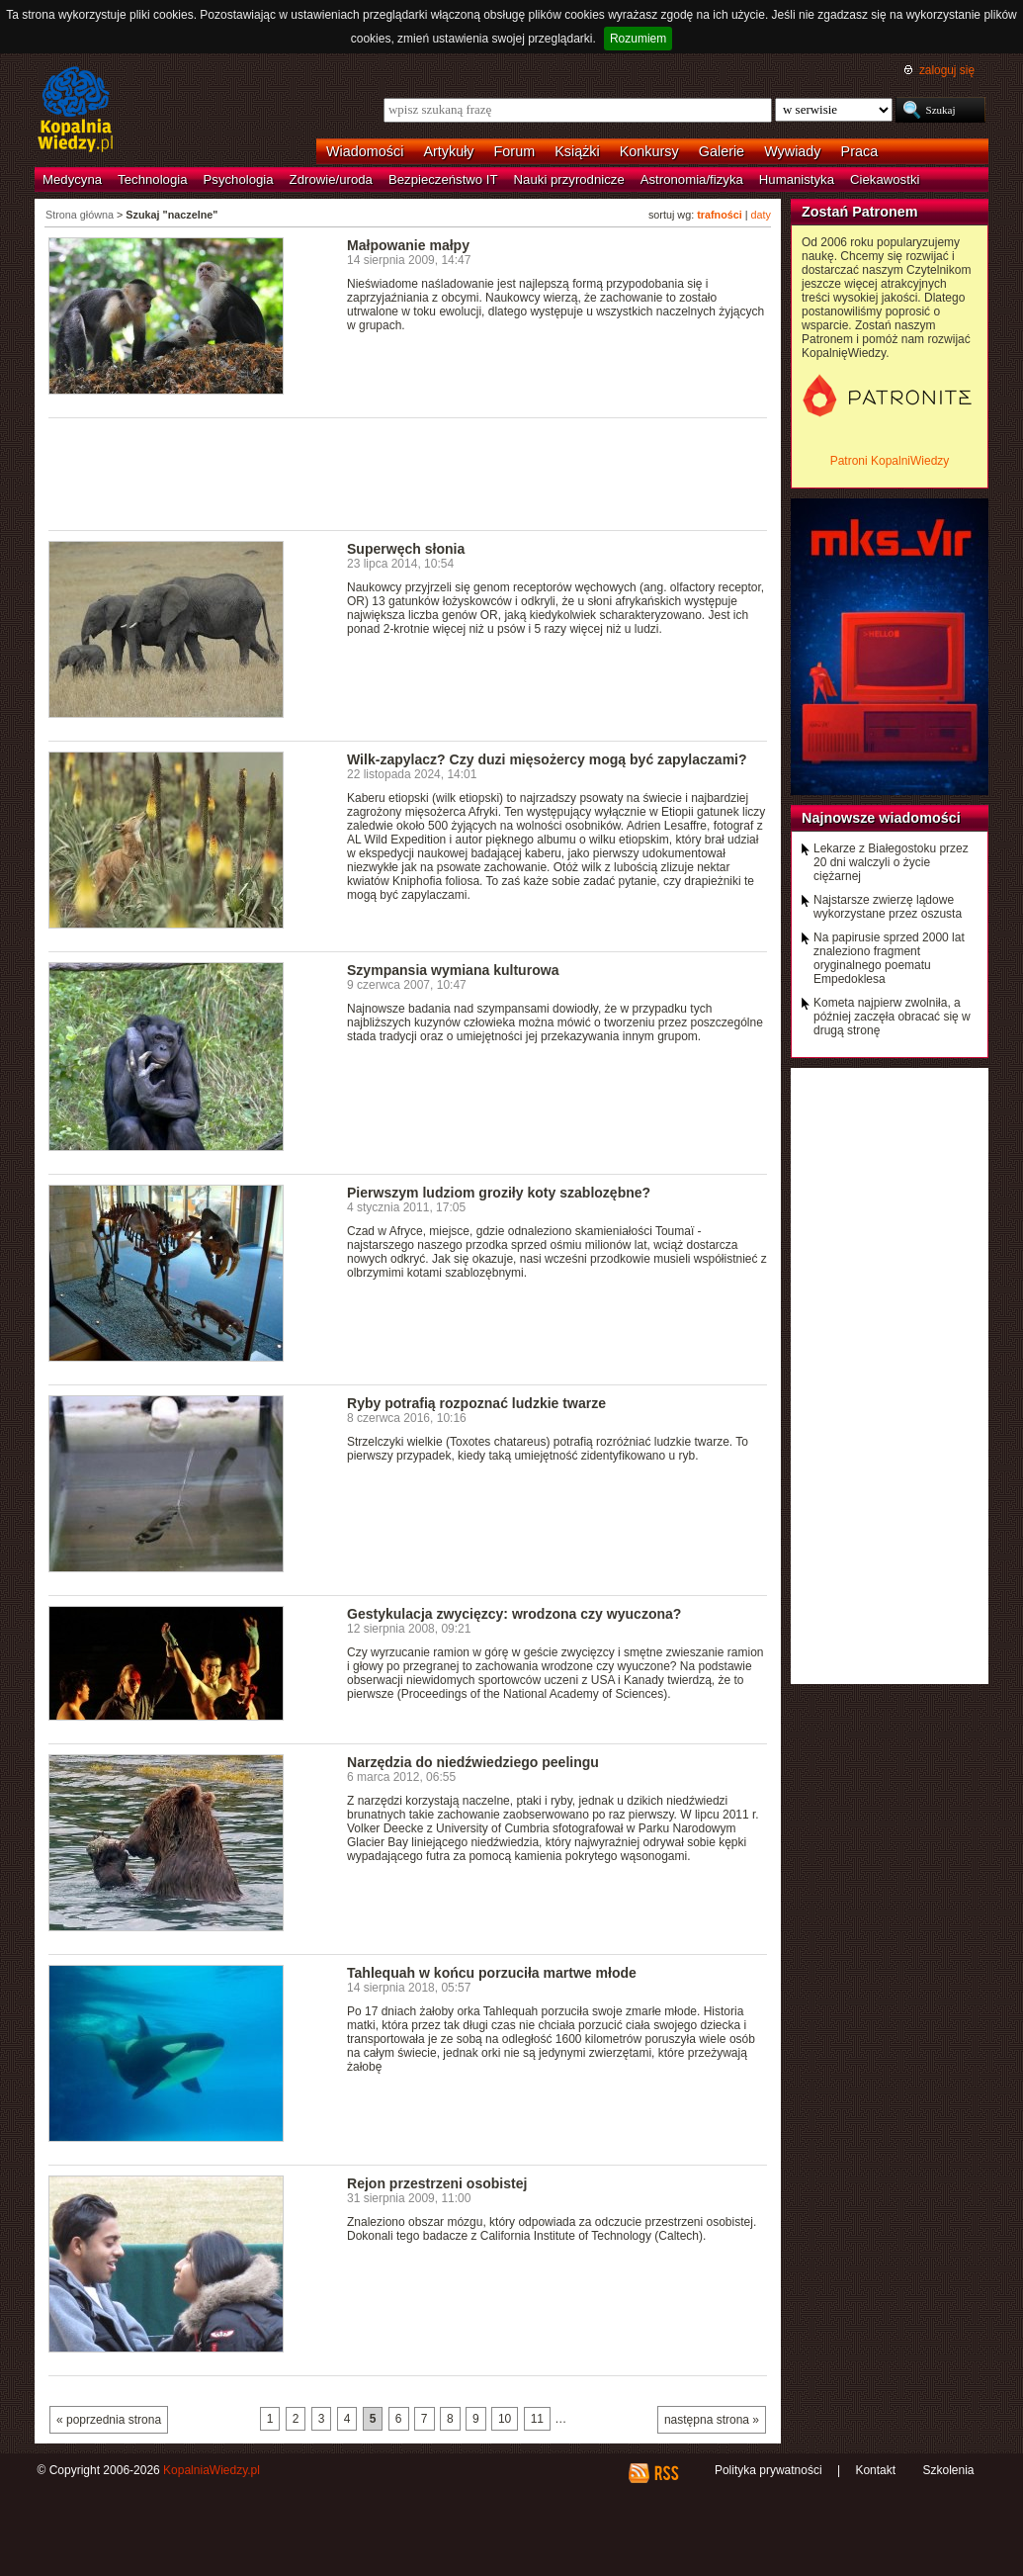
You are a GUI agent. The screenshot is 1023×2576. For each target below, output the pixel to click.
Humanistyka (796, 179)
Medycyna (72, 179)
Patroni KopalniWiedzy (890, 461)
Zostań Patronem (860, 212)
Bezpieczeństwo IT (443, 179)
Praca (860, 151)
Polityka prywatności (768, 2470)
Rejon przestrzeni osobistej (437, 2183)
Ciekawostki (884, 179)
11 (537, 2419)
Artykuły (448, 151)
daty (761, 215)
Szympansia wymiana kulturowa (452, 970)
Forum (515, 151)
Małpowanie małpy (408, 245)
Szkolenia (948, 2470)
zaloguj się (947, 70)
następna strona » (711, 2420)
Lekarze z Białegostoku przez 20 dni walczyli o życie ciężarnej (891, 862)
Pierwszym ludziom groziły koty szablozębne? (498, 1192)
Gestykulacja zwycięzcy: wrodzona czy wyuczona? (514, 1614)
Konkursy (649, 151)
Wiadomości (364, 151)
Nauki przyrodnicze (569, 179)
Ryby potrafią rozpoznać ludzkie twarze (476, 1403)
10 (504, 2419)
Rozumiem (638, 38)
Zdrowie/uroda (331, 179)
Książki (577, 151)
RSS (666, 2473)
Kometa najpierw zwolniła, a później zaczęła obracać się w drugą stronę (892, 1016)
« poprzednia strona (108, 2420)
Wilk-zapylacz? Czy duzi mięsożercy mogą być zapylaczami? (547, 759)
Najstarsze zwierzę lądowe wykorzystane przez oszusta (887, 907)
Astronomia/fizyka (691, 179)
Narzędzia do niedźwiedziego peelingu (473, 1762)
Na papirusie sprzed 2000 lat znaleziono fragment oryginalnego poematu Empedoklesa (889, 958)
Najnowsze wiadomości (881, 818)
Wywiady (792, 151)
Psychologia (239, 179)
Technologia (152, 179)
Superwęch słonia (406, 549)
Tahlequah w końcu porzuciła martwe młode (492, 1973)
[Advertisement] (408, 472)
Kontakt (875, 2470)
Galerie (721, 151)
